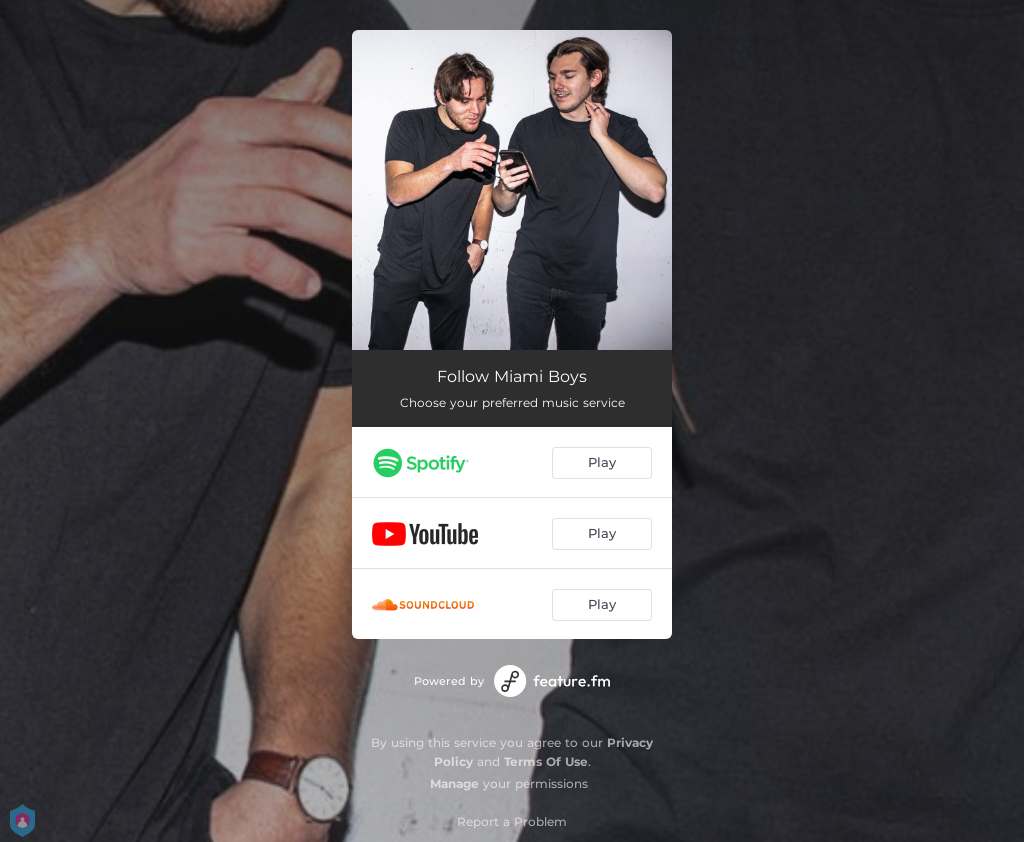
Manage (454, 783)
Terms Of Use (546, 761)
